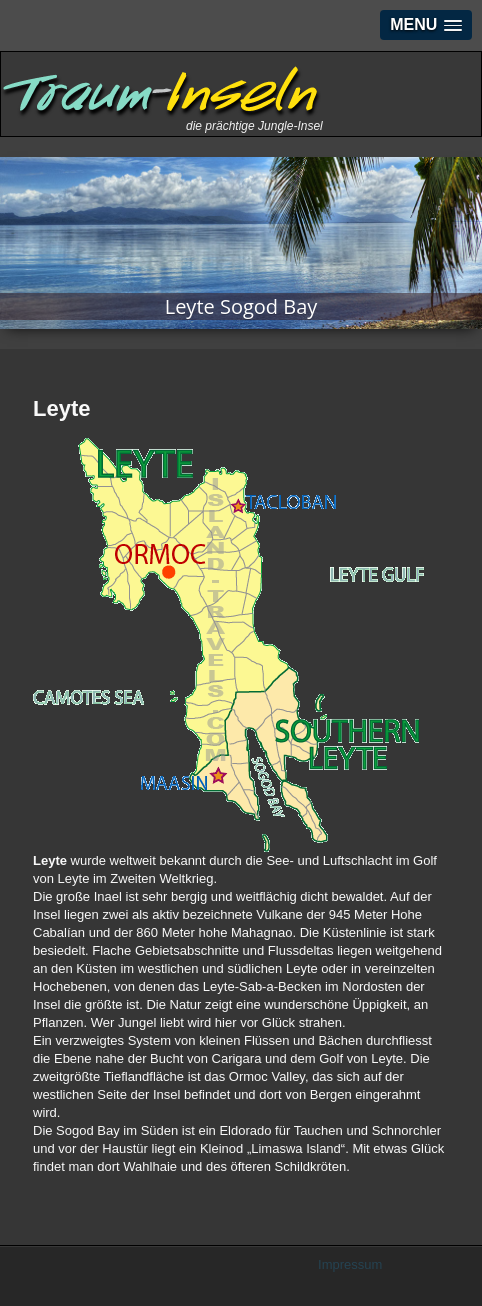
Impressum (350, 1264)
